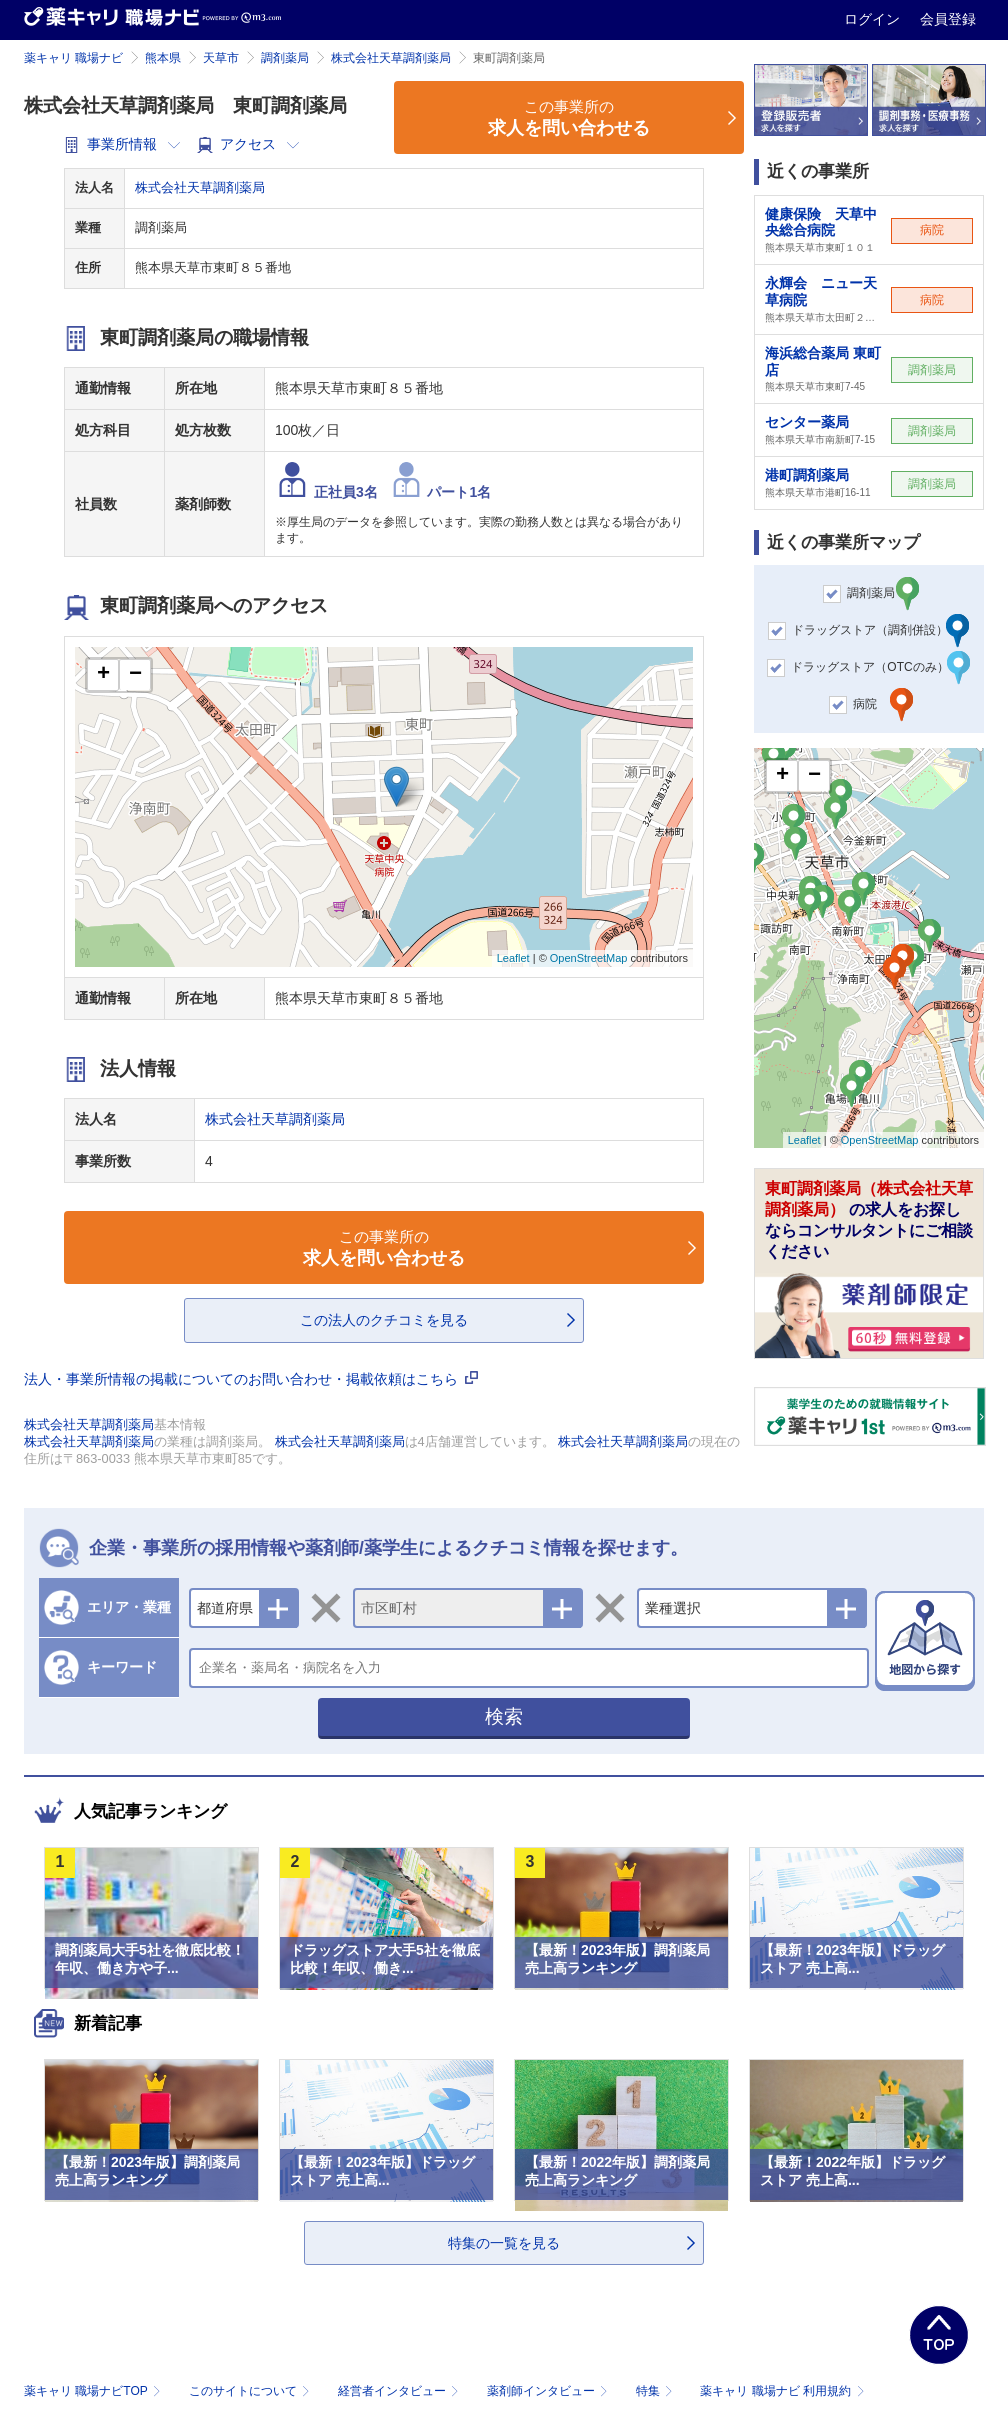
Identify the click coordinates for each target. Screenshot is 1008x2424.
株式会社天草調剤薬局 (391, 58)
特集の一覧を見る (504, 2243)
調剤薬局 (285, 58)
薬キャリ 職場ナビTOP (94, 2391)
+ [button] (103, 675)
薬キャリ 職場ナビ (73, 58)
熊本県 (163, 58)
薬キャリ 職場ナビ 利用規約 (782, 2391)
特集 (656, 2391)
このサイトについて (251, 2391)
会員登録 (948, 19)
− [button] (135, 675)
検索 (504, 1716)
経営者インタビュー (400, 2391)
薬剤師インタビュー (549, 2391)
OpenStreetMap (589, 958)
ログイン (874, 19)
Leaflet (513, 958)
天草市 (221, 58)
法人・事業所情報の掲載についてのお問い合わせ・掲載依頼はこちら (251, 1379)
